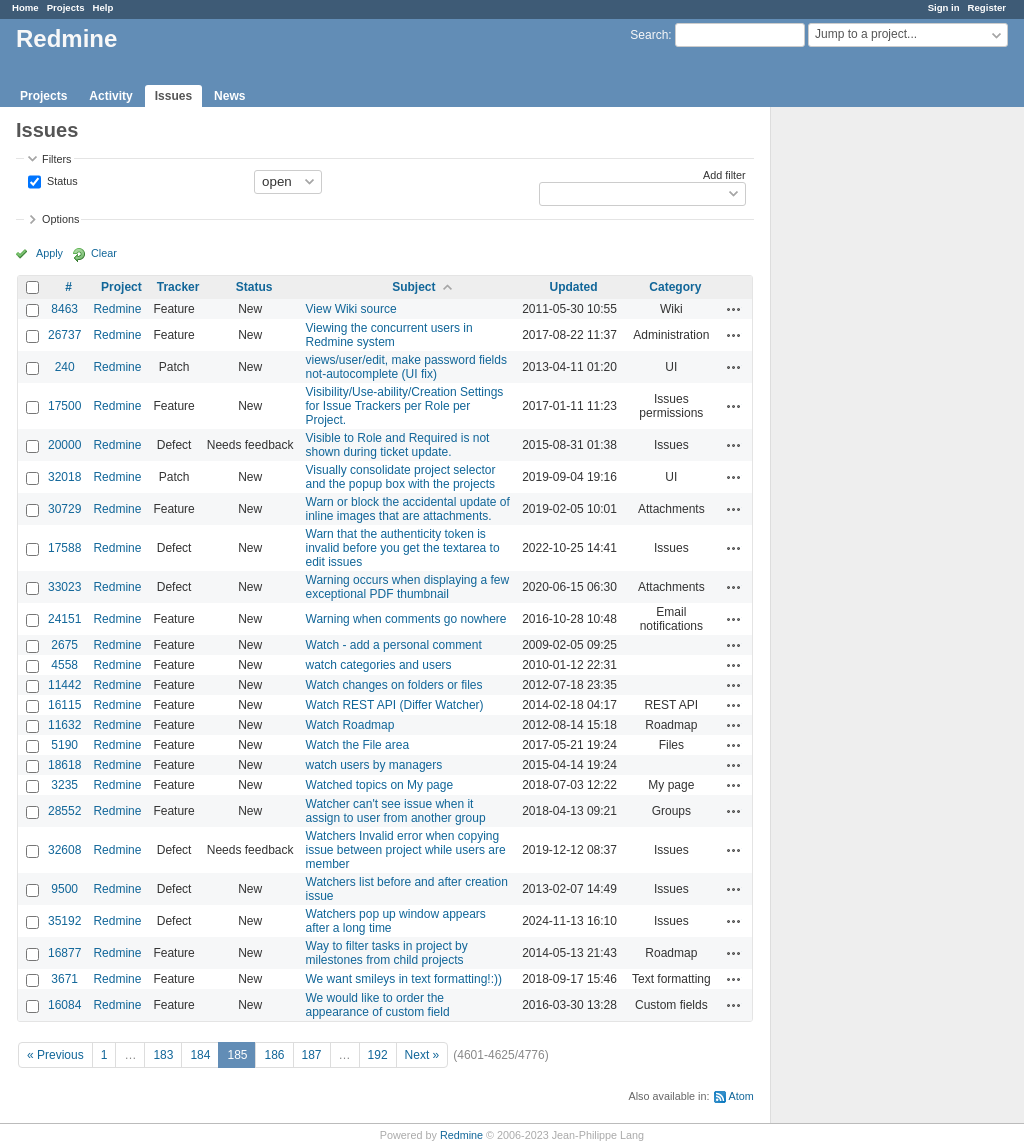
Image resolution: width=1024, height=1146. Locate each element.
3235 (64, 785)
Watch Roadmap (350, 725)
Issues (173, 96)
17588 (64, 548)
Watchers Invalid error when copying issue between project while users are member (406, 850)
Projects (66, 7)
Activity (110, 96)
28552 (64, 811)
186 (274, 1055)
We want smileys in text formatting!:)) (404, 979)
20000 (64, 445)
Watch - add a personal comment (394, 645)
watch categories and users (379, 665)
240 (65, 367)
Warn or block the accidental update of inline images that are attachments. (408, 509)
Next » (422, 1055)
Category (675, 287)
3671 (64, 979)
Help (103, 7)
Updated (574, 287)
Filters (56, 159)
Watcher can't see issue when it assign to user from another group (396, 811)
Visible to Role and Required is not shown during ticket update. (398, 445)
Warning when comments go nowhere (406, 619)
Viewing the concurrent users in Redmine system (389, 335)
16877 (64, 953)
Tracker (178, 287)
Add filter (724, 175)
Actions (734, 309)
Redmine (117, 309)
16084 (64, 1005)
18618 (64, 765)
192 (378, 1055)
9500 (64, 889)
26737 (64, 335)
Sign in (944, 7)
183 (163, 1055)
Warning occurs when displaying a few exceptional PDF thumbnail (408, 587)
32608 (64, 850)
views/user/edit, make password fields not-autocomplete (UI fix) (406, 367)
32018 (64, 477)
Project (121, 287)
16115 (64, 705)
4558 (64, 665)
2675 (64, 645)
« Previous (55, 1055)
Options (60, 219)
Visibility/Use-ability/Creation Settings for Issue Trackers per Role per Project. (405, 406)
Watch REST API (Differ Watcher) (395, 705)
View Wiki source (351, 309)
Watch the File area (358, 745)
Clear (104, 253)
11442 (64, 685)
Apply (49, 253)
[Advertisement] (871, 421)
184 (200, 1055)
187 (312, 1055)
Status (61, 180)
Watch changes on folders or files (394, 685)
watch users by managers (374, 765)
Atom (741, 1096)
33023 (64, 587)
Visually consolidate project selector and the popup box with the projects (401, 477)
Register (987, 7)
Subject (413, 287)
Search (649, 35)
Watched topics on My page (380, 785)
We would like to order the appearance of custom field (378, 1005)
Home (25, 7)
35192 (64, 921)
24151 (64, 619)
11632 (64, 725)
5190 (64, 745)
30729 (64, 509)
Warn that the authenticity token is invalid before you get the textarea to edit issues (403, 548)
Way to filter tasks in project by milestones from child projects (387, 953)
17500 (64, 406)
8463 (64, 309)
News (229, 96)
